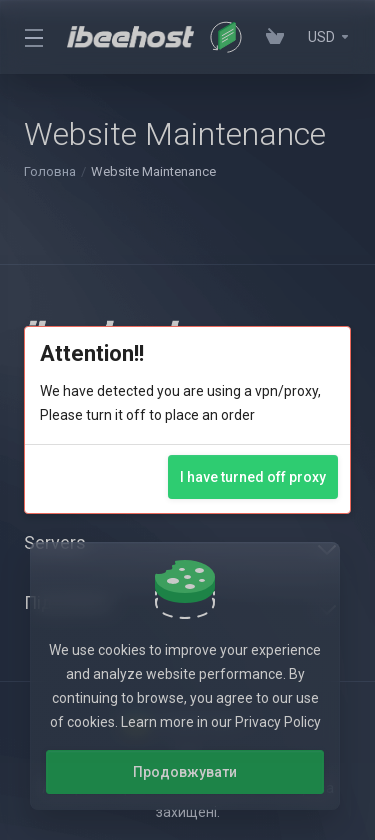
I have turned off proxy (253, 477)
